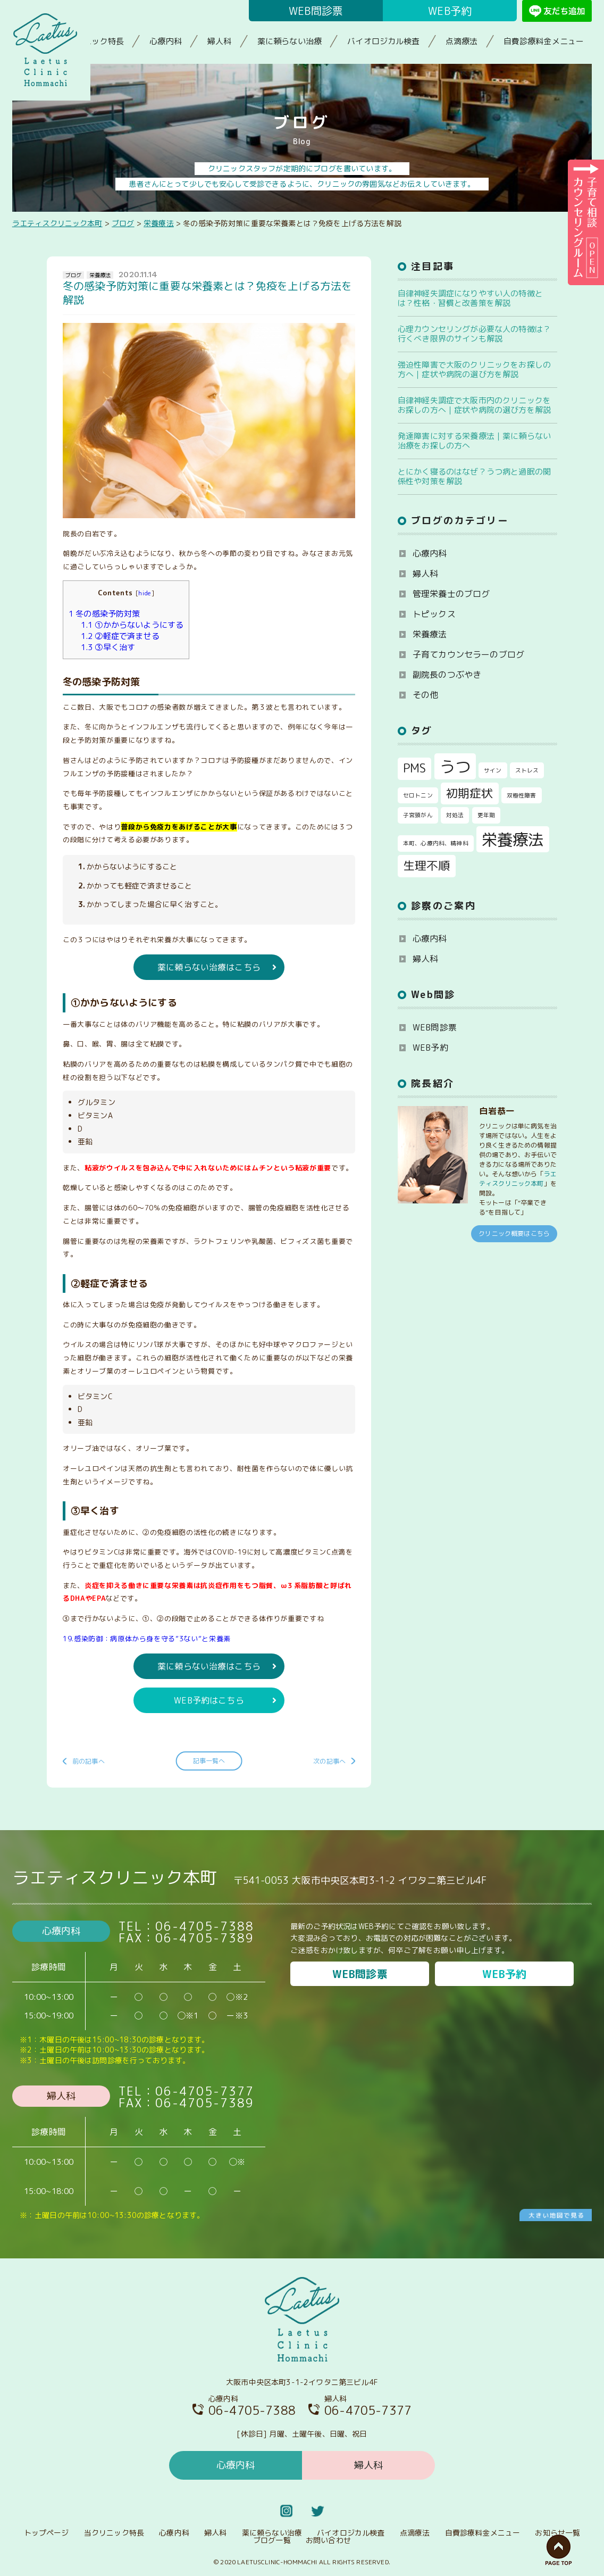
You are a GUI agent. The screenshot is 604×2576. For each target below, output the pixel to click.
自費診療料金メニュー (544, 41)
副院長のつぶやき (447, 674)
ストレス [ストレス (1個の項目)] (527, 770)
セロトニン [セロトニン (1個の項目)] (418, 795)
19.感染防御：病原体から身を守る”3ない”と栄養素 (147, 1638)
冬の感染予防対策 (104, 613)
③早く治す (108, 647)
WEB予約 (450, 10)
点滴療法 (462, 41)
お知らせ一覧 (557, 2533)
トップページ (46, 2533)
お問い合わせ (328, 2540)
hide (145, 592)
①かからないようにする (132, 624)
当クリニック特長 (92, 41)
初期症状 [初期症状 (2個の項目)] (469, 793)
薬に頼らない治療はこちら (209, 967)
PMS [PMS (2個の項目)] (414, 768)
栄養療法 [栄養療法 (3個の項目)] (513, 839)
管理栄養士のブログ (451, 594)
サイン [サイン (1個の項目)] (492, 770)
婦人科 (219, 41)
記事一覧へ (209, 1760)
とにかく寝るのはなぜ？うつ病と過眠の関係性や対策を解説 (474, 476)
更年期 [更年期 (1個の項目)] (486, 815)
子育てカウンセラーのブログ (468, 654)
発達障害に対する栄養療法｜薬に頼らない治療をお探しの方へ (474, 440)
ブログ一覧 (272, 2540)
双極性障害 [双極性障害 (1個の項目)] (521, 795)
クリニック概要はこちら (514, 1233)
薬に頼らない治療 (289, 41)
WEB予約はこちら (209, 1700)
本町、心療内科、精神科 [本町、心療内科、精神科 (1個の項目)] (435, 843)
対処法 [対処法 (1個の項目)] (455, 815)
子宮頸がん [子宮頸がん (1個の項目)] (418, 815)
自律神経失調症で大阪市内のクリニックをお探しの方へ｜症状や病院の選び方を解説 (474, 405)
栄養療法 (100, 275)
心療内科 (165, 41)
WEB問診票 (316, 10)
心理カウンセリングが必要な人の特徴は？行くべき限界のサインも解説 (474, 333)
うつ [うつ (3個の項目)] (455, 766)
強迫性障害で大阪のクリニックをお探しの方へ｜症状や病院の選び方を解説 (474, 369)
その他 (425, 695)
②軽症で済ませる (120, 636)
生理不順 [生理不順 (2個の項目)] (426, 866)
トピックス (434, 614)
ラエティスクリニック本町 (518, 1178)
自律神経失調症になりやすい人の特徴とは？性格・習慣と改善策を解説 (470, 298)
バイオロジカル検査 (383, 41)
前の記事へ (88, 1761)
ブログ (73, 275)
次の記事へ (329, 1761)
